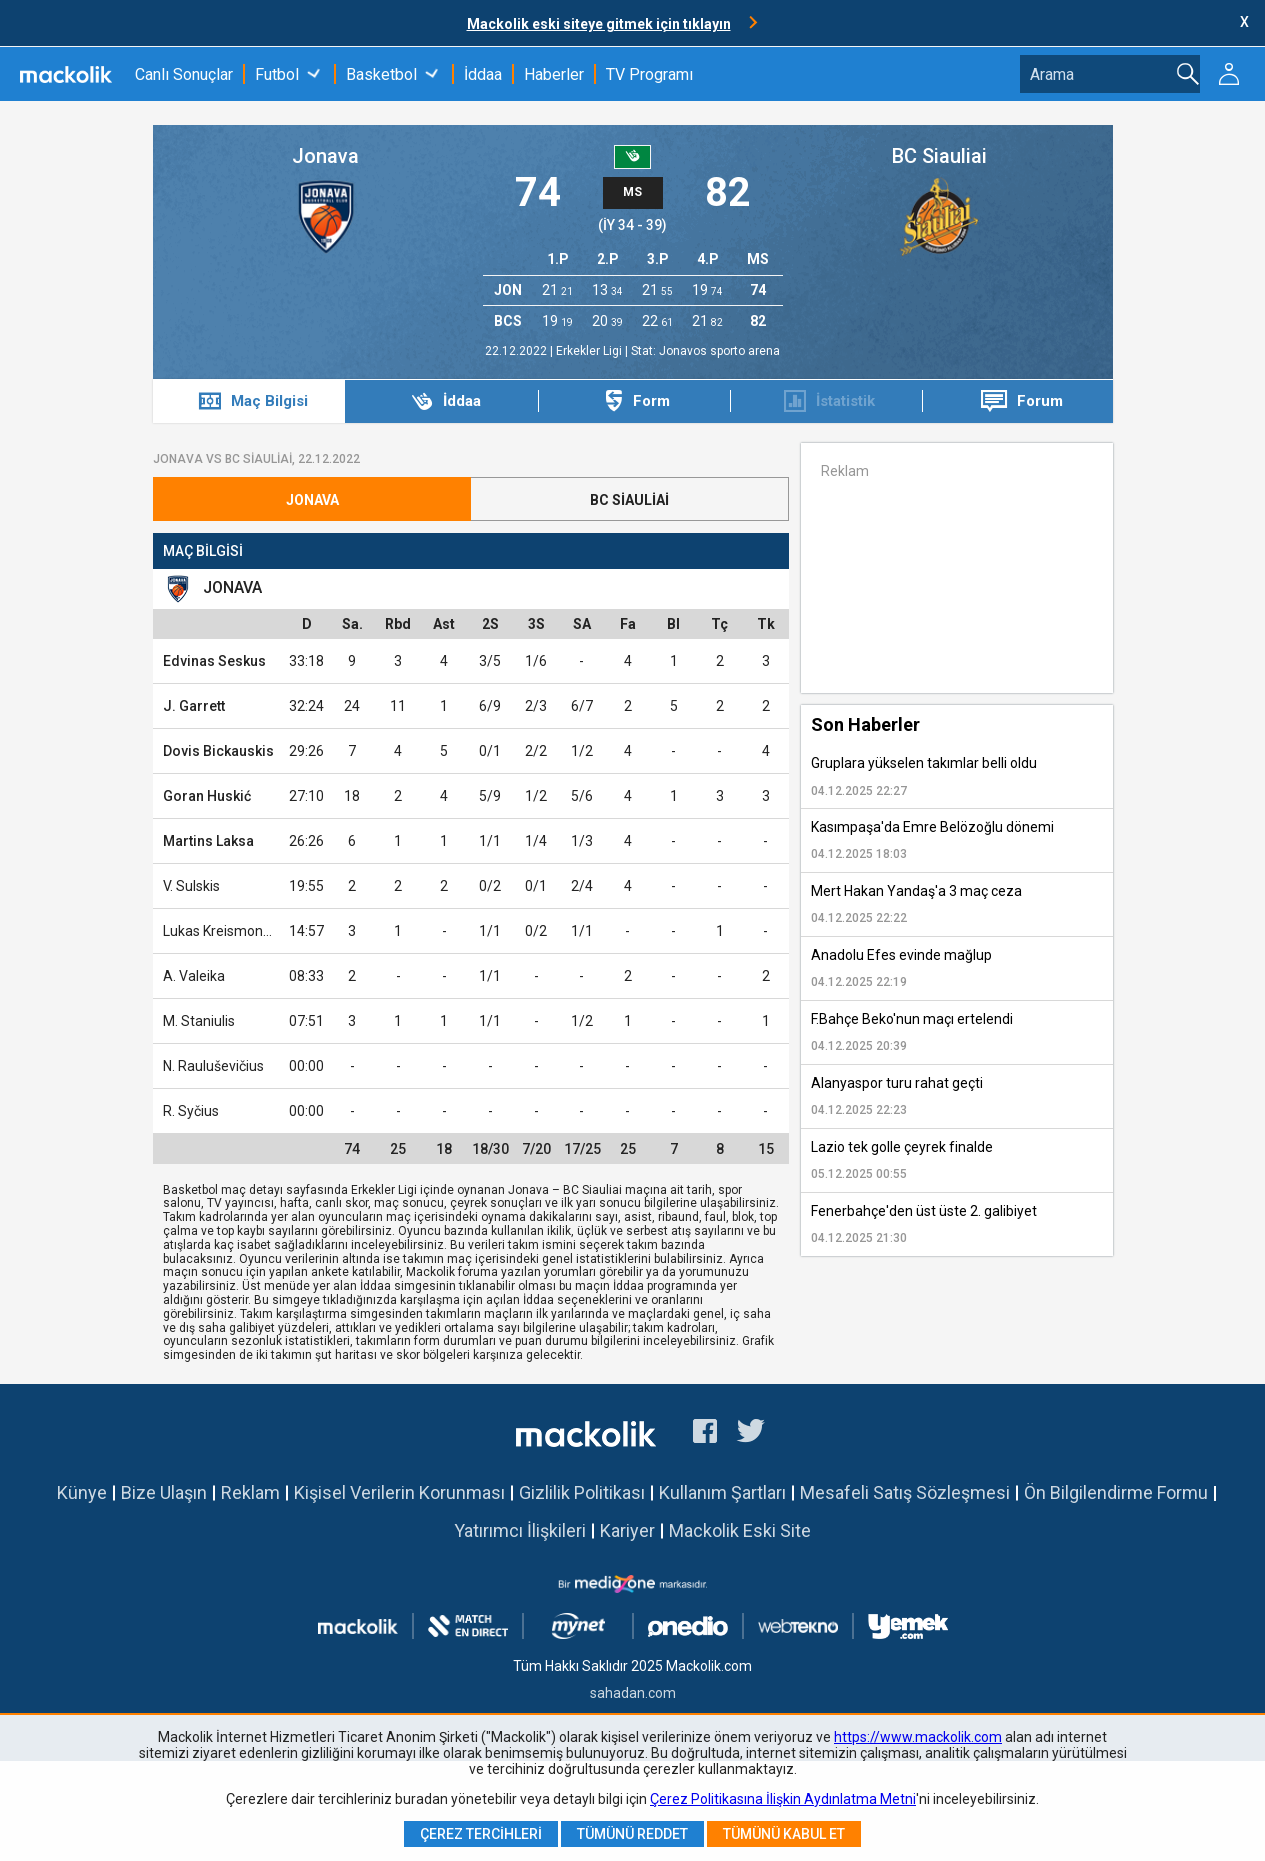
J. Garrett (194, 706)
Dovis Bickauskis (218, 751)
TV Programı (649, 74)
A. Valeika (194, 976)
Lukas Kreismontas (223, 931)
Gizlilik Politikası (582, 1492)
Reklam (250, 1492)
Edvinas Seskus (214, 661)
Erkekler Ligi (590, 351)
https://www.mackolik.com (918, 1737)
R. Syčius (191, 1111)
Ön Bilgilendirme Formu (1116, 1492)
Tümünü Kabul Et (784, 1834)
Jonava (325, 156)
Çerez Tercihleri (481, 1834)
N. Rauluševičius (213, 1066)
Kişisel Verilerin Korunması (399, 1492)
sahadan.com (633, 1693)
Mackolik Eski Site (740, 1530)
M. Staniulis (199, 1021)
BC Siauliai (939, 156)
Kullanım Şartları (722, 1492)
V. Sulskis (191, 886)
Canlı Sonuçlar (184, 74)
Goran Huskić (207, 796)
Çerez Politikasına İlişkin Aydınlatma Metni (783, 1799)
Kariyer (627, 1530)
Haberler (554, 74)
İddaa (483, 74)
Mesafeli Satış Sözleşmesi (905, 1492)
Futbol (277, 74)
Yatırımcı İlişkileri (520, 1530)
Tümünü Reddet (632, 1834)
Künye (82, 1492)
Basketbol (381, 74)
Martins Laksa (208, 841)
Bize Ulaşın (164, 1492)
